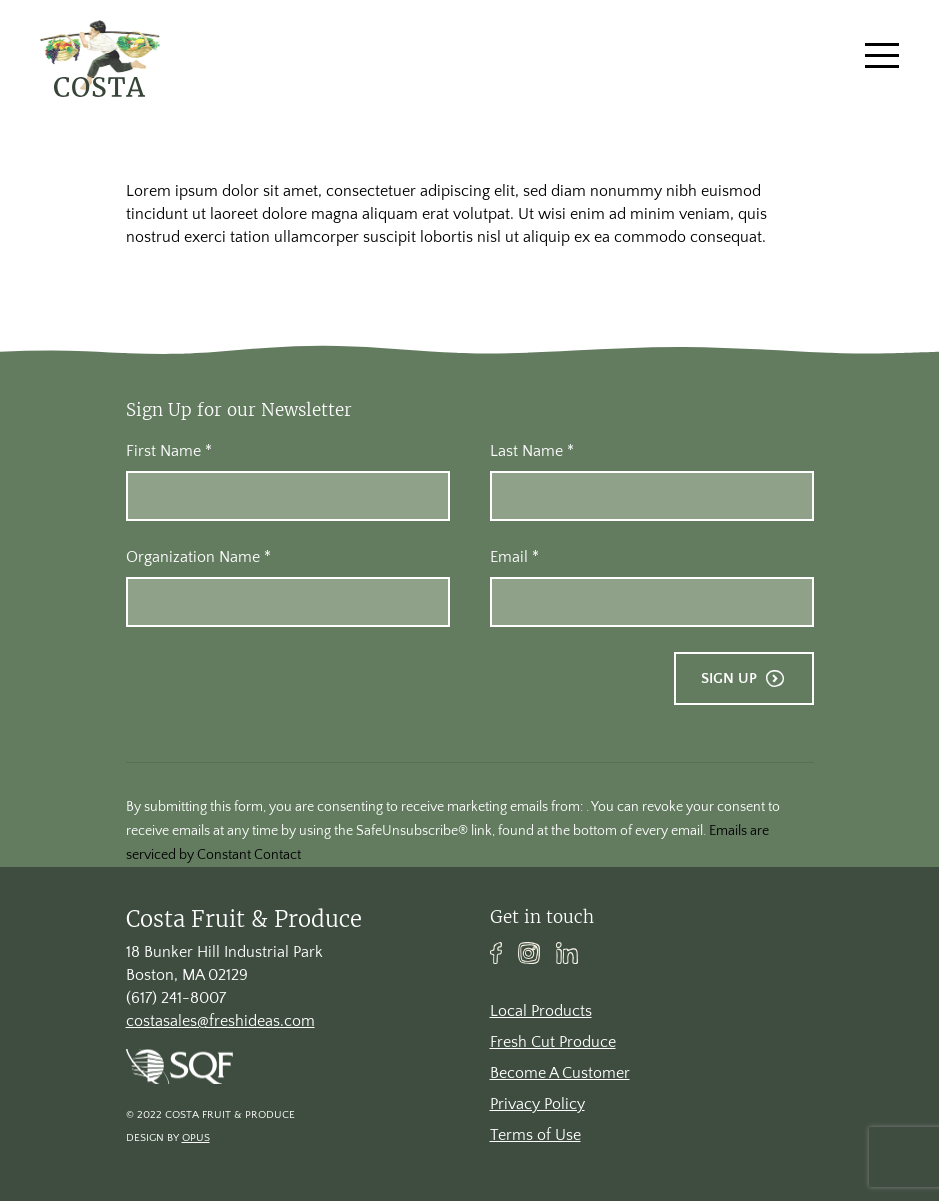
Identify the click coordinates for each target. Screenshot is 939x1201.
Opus (196, 1138)
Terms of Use (535, 1135)
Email (514, 557)
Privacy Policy (537, 1104)
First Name (169, 451)
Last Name (532, 451)
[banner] (100, 55)
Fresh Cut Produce (553, 1042)
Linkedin (567, 953)
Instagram (529, 953)
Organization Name (198, 557)
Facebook (496, 953)
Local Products (541, 1011)
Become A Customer (560, 1073)
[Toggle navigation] (882, 55)
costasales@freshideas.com (220, 1021)
